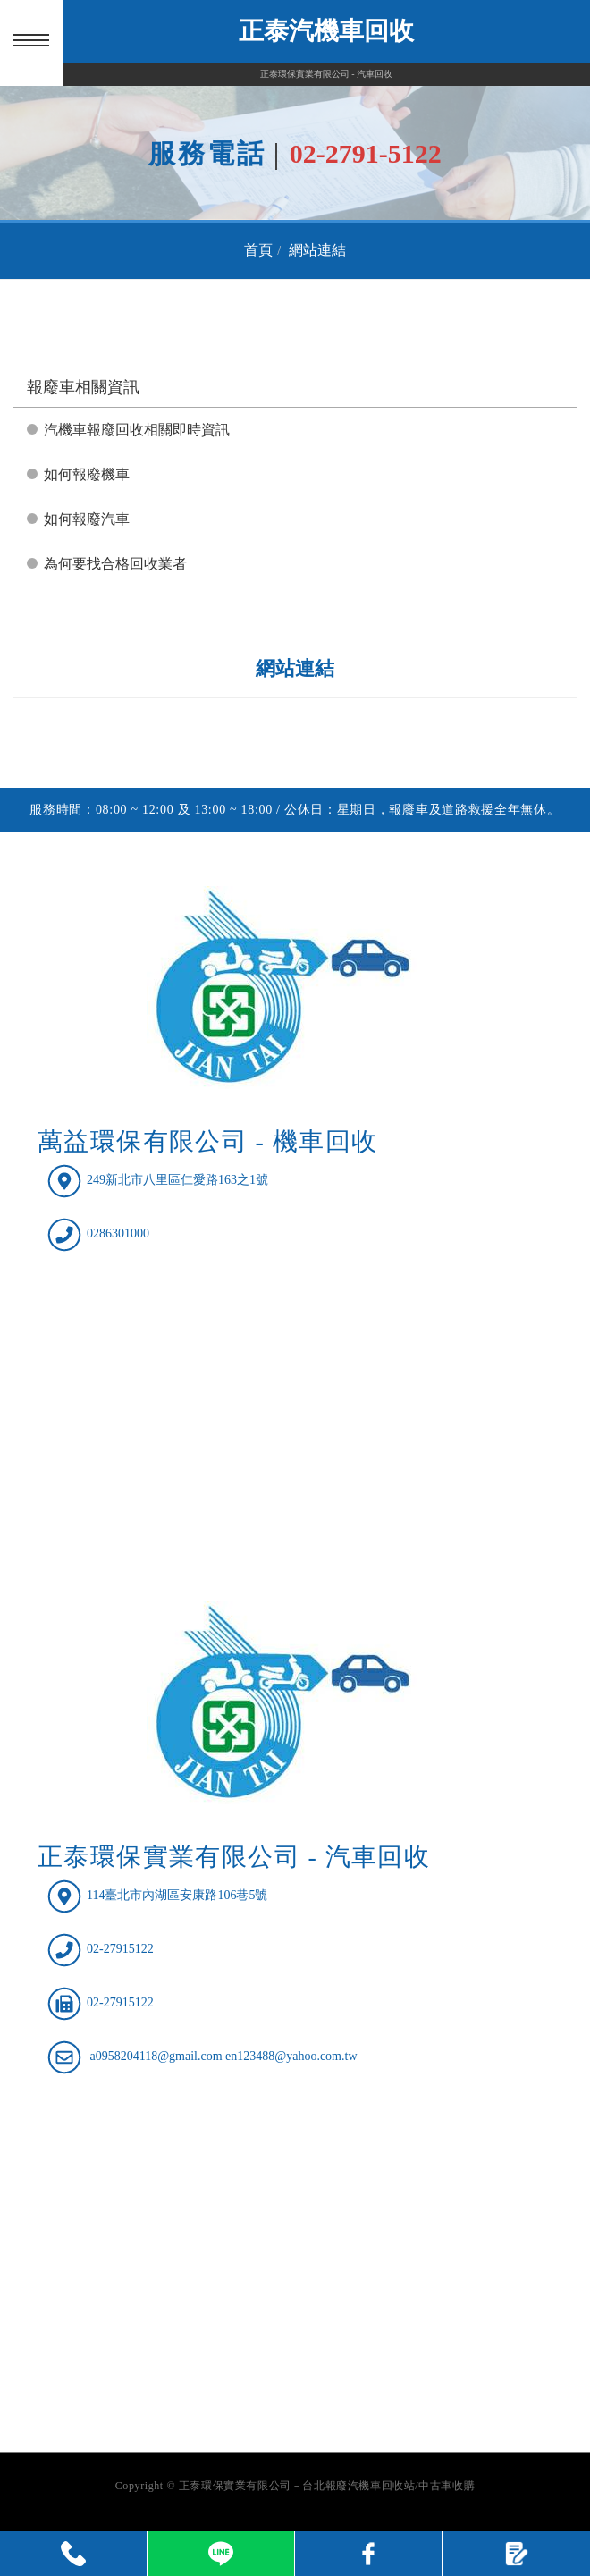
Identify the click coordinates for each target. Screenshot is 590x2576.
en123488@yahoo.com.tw (291, 2057)
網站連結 (317, 250)
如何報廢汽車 (87, 519)
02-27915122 (120, 1949)
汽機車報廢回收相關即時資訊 (137, 429)
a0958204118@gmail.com (156, 2057)
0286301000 (118, 1233)
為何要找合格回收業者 (115, 563)
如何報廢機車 (87, 474)
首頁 (258, 250)
